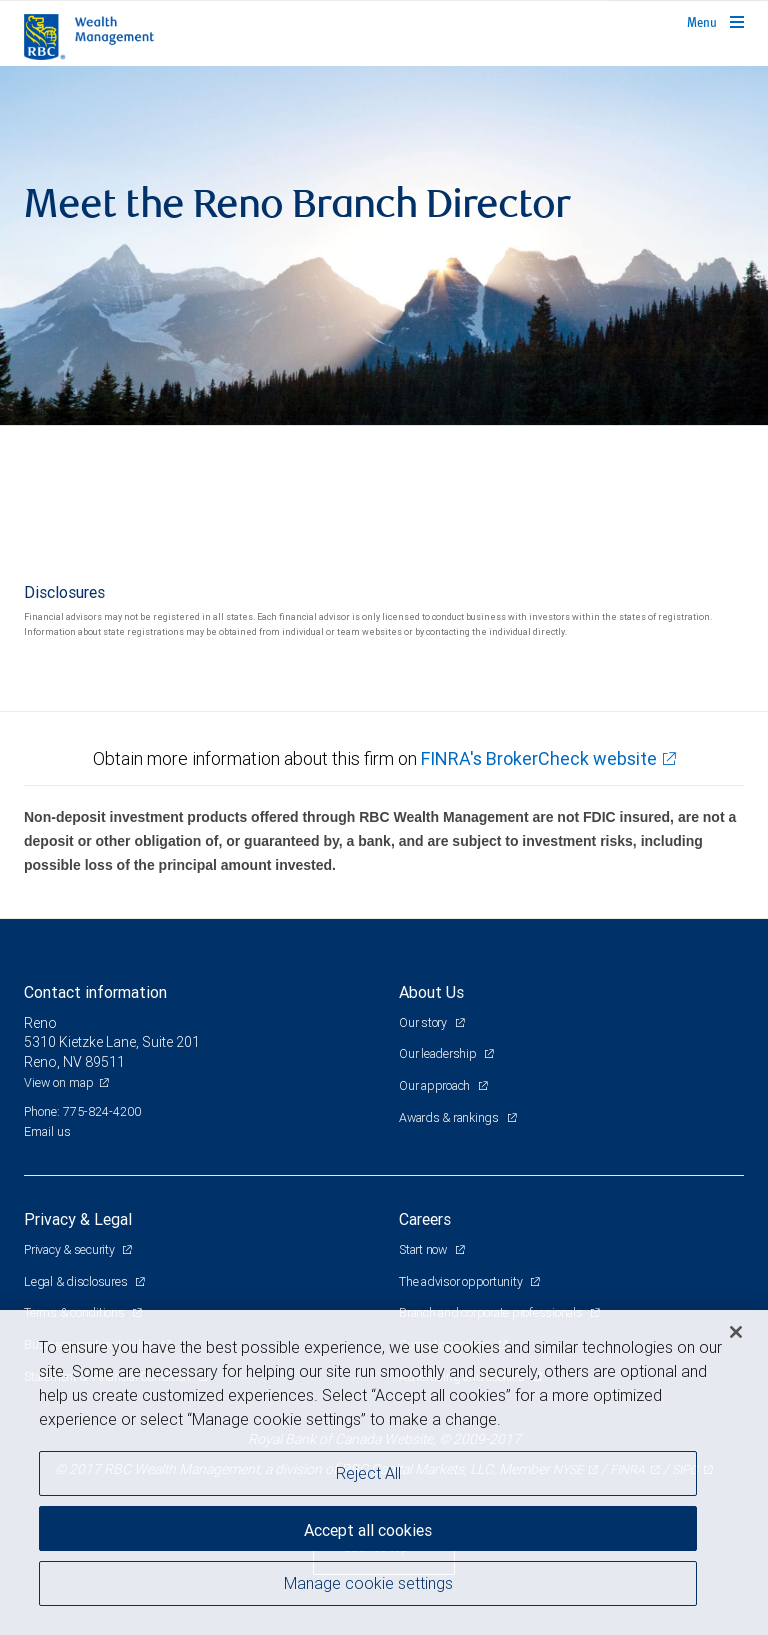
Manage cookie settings (368, 1583)
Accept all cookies (368, 1530)
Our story (424, 1022)
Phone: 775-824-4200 (82, 1111)
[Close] (736, 1332)
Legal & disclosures (77, 1281)
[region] (384, 1472)
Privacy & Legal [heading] (78, 1219)
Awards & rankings (450, 1117)
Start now (424, 1249)
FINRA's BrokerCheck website (539, 758)
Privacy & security (70, 1249)
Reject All (368, 1473)
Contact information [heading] (95, 992)
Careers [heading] (425, 1219)
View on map (59, 1082)
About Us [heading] (431, 992)
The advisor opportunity (462, 1281)
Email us (47, 1131)
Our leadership (439, 1053)
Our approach (436, 1085)
